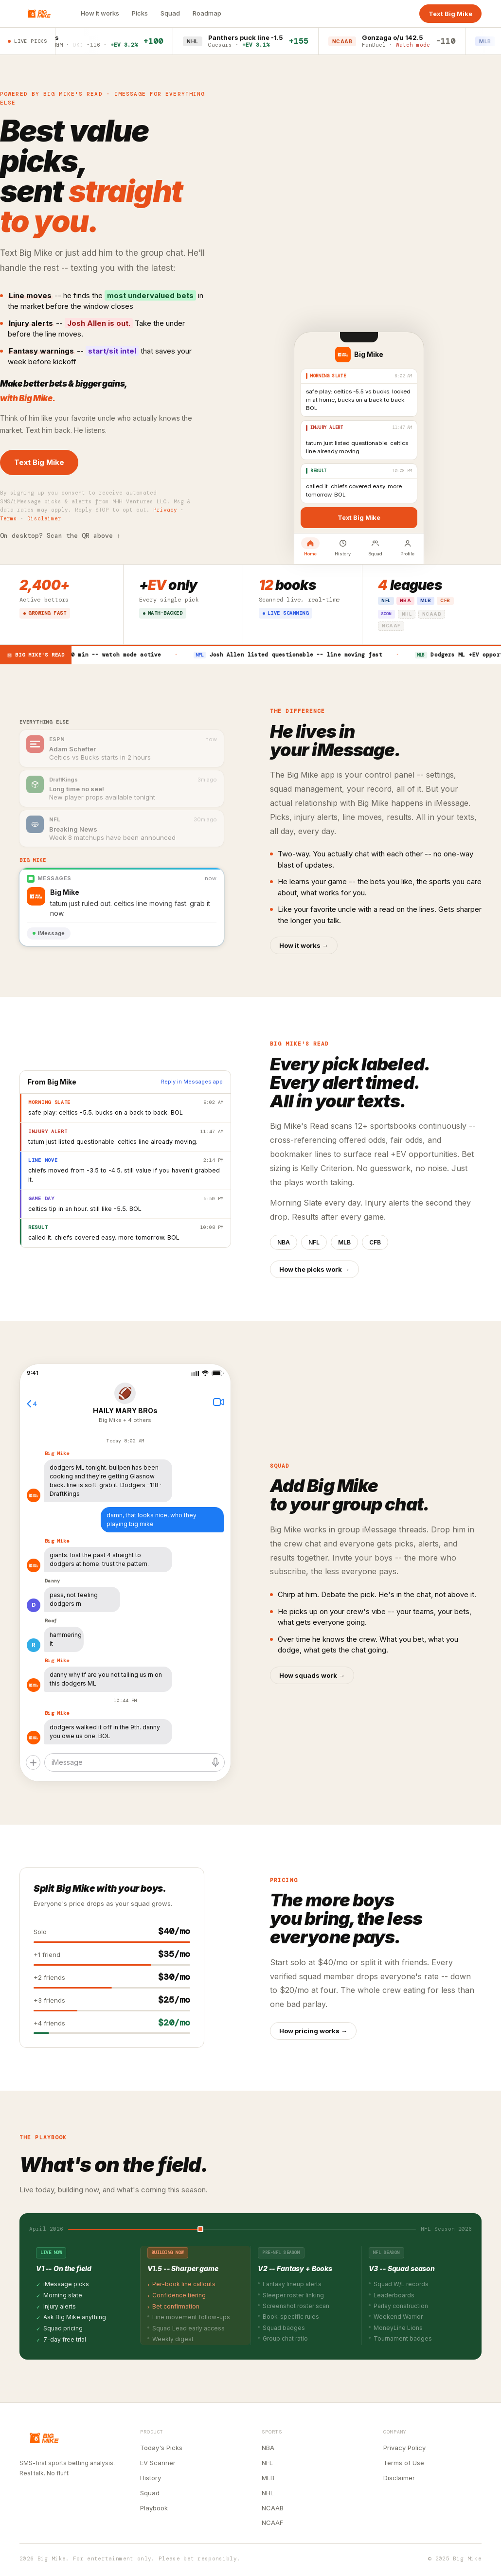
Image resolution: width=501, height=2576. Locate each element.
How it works (100, 13)
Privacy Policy (404, 2448)
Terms (8, 518)
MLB (268, 2478)
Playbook (154, 2508)
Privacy (165, 509)
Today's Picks (161, 2448)
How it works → (303, 945)
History (150, 2478)
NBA (268, 2448)
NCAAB (273, 2508)
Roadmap (207, 13)
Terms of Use (403, 2463)
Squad (170, 13)
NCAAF (272, 2522)
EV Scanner (158, 2463)
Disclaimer (44, 518)
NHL (268, 2493)
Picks (140, 13)
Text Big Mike (450, 14)
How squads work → (312, 1675)
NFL (267, 2463)
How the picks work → (314, 1269)
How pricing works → (313, 2031)
